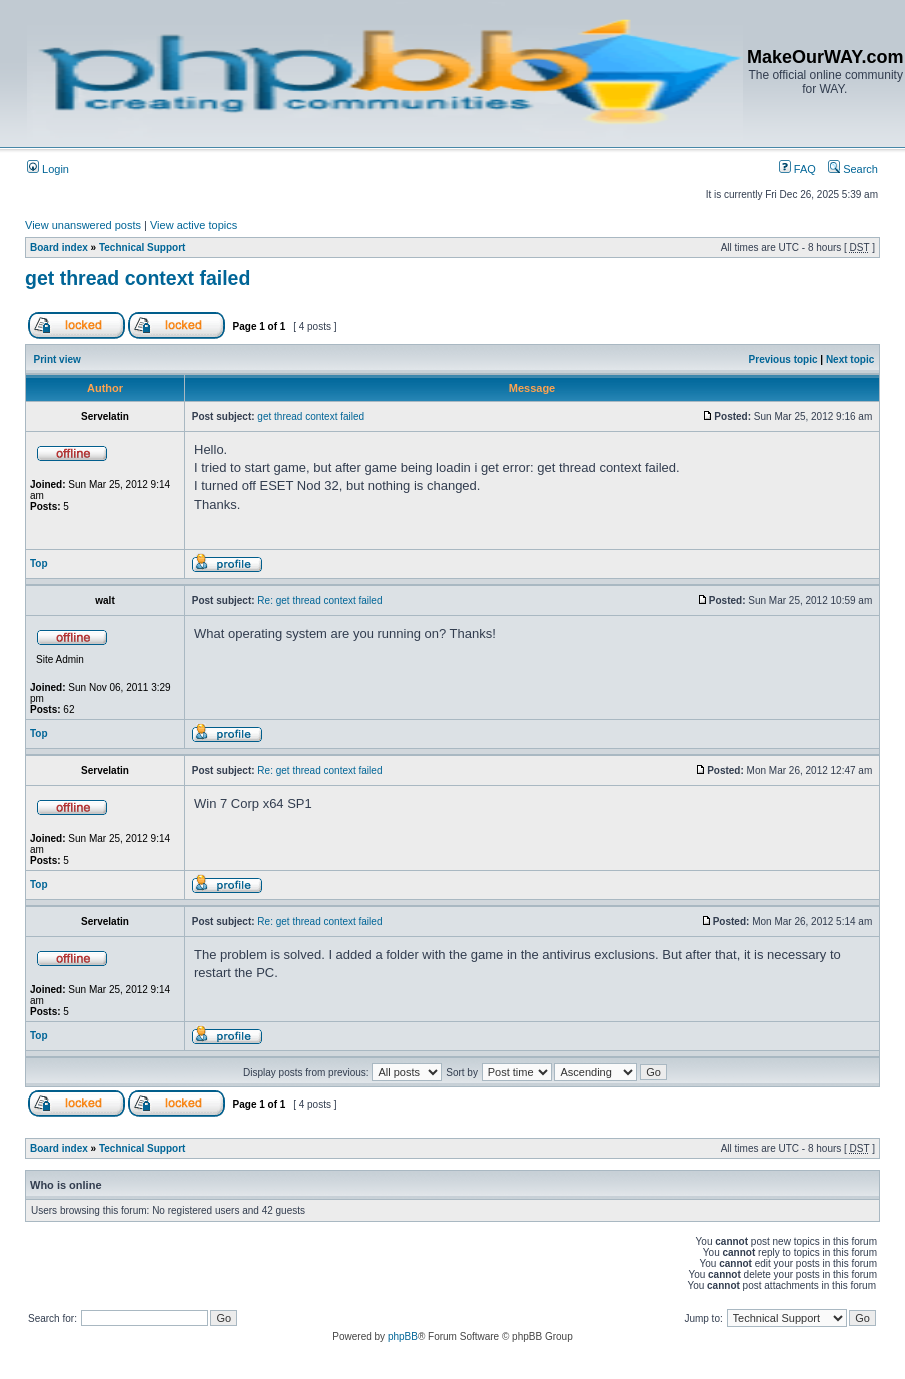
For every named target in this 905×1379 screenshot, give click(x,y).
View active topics (193, 225)
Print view (57, 359)
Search (853, 169)
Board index (59, 247)
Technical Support (142, 247)
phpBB (403, 1336)
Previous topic (783, 359)
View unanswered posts (83, 225)
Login (48, 169)
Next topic (850, 359)
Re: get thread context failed (319, 600)
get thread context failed (137, 278)
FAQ (797, 169)
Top (39, 563)
